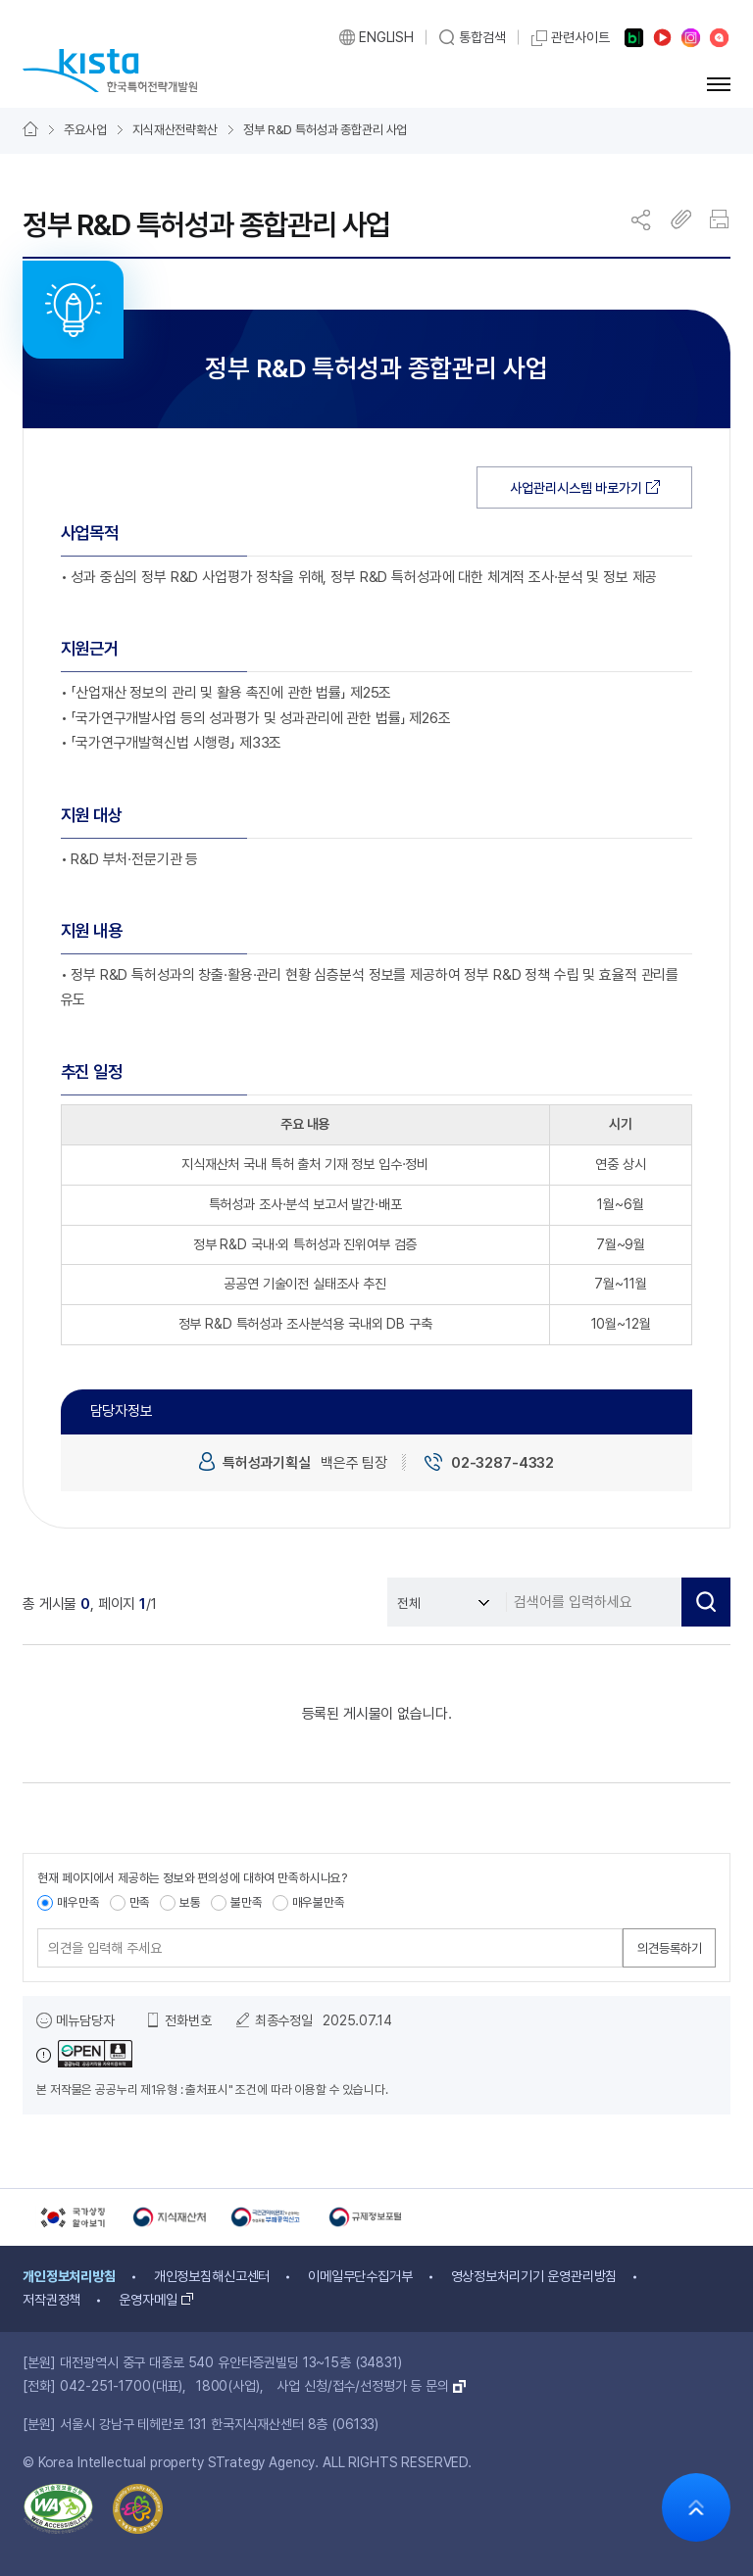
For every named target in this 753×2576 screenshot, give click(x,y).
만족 (140, 1902)
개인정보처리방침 (69, 2276)
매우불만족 (318, 1902)
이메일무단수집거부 (360, 2276)
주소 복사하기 (681, 219)
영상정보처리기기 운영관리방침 (534, 2276)
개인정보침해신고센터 (212, 2276)
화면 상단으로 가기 (696, 2507)
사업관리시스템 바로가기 (576, 488)
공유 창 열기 (642, 219)
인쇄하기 (720, 219)
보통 (190, 1902)
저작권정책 (51, 2300)
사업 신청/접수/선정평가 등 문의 (362, 2386)
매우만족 (78, 1902)
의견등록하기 (669, 1948)
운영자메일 (147, 2300)
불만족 (246, 1902)
